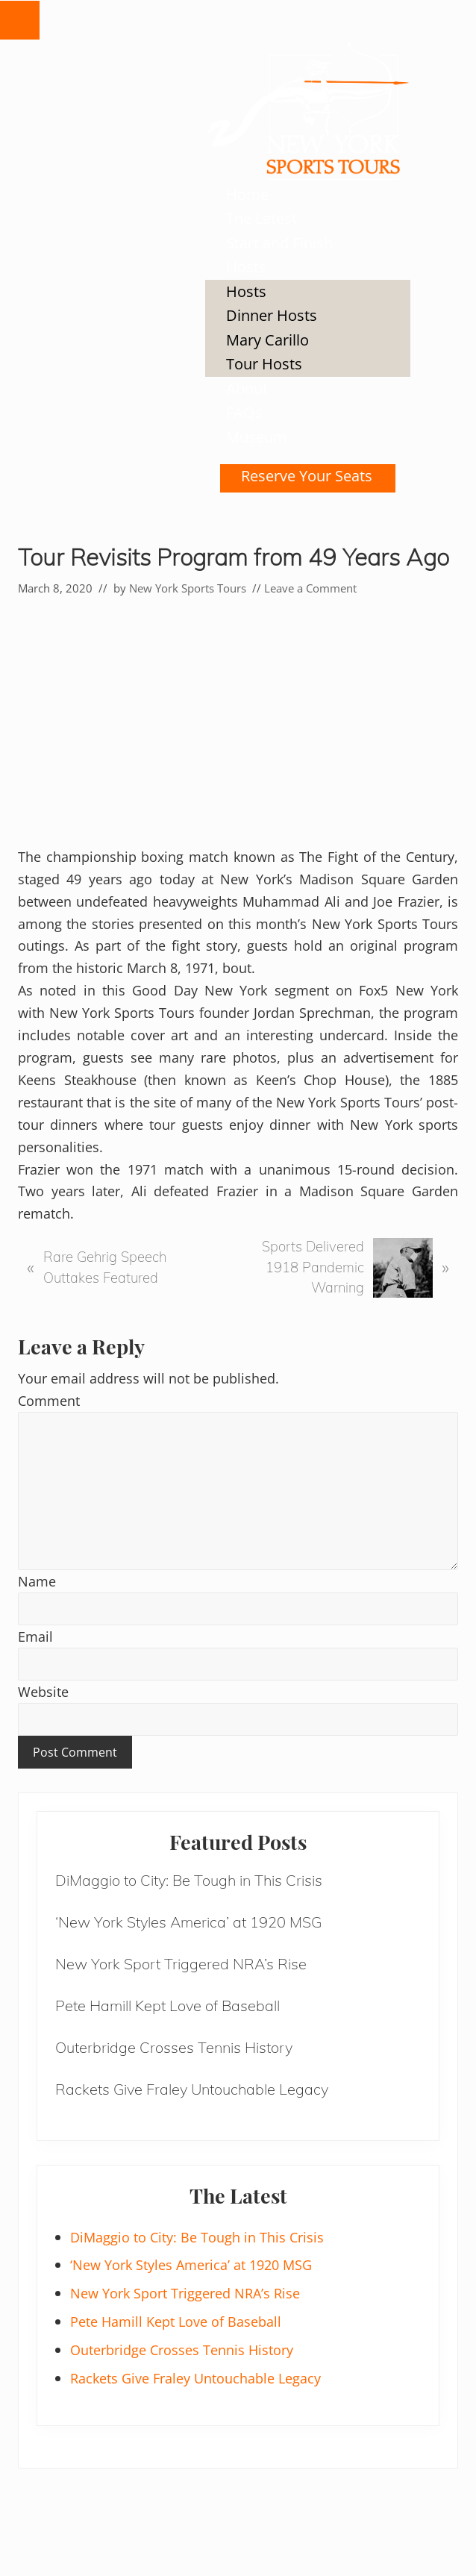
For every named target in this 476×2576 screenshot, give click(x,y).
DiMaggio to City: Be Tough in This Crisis (188, 1880)
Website (43, 1691)
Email (35, 1636)
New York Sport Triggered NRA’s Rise (181, 1963)
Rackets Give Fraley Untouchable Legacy (191, 2089)
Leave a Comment (310, 588)
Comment (49, 1400)
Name (37, 1581)
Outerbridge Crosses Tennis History (173, 2047)
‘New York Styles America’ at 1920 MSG (188, 1922)
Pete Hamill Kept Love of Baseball (167, 2005)
